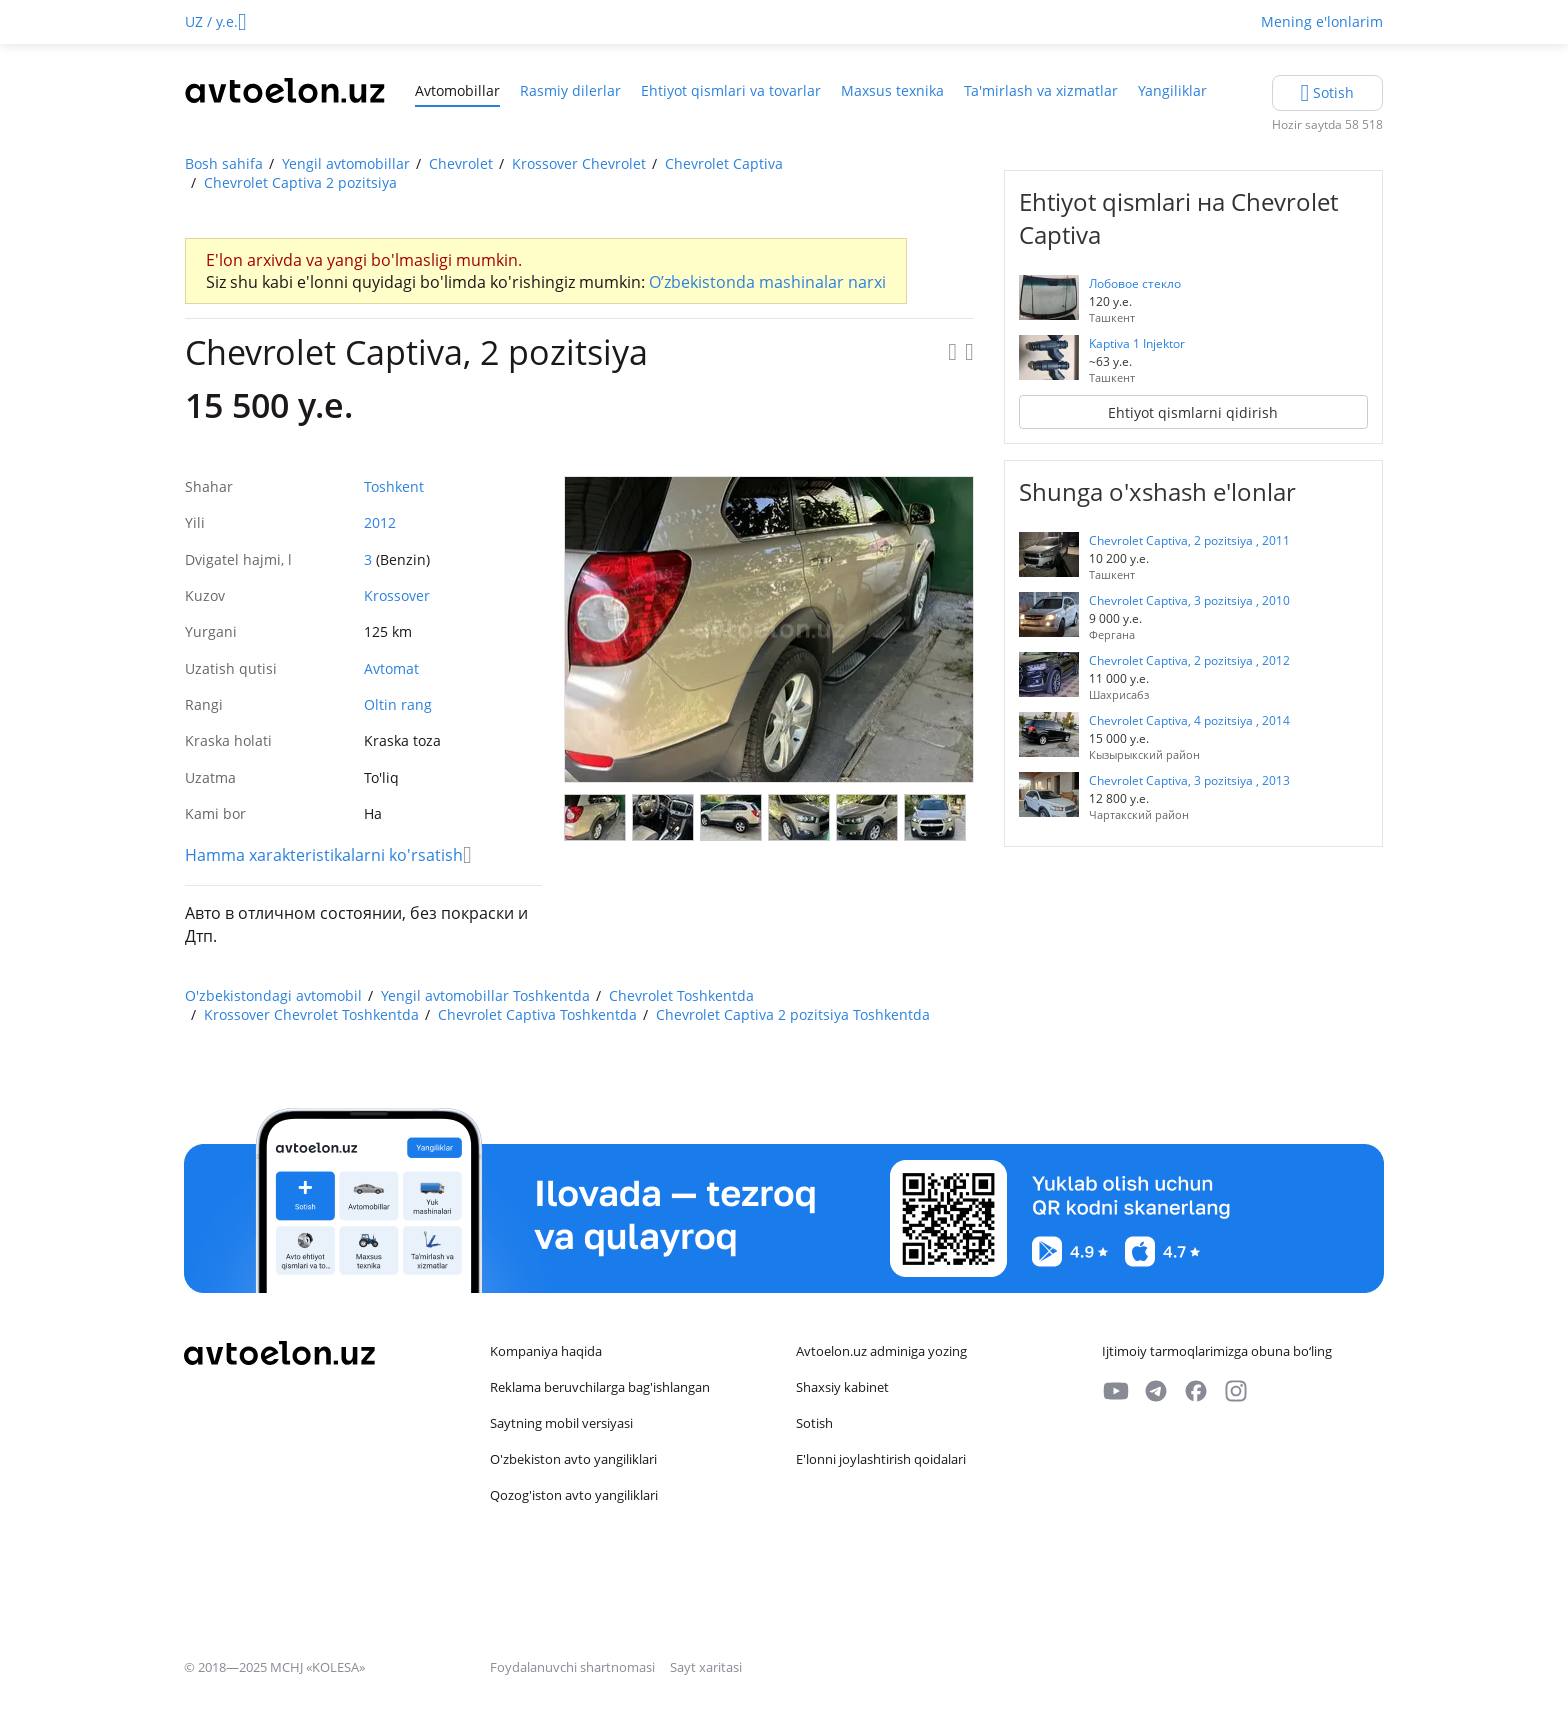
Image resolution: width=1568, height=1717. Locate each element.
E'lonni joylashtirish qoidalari (881, 1459)
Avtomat (391, 668)
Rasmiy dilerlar (570, 90)
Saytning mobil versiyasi (561, 1423)
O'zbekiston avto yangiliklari (573, 1459)
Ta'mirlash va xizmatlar (1041, 90)
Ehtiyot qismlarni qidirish (1193, 412)
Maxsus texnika (892, 90)
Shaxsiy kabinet (842, 1387)
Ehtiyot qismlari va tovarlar (731, 90)
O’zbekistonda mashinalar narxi (767, 282)
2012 (380, 522)
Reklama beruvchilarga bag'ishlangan (600, 1387)
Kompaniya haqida (546, 1351)
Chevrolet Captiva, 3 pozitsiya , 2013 (1189, 780)
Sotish (814, 1423)
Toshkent (394, 486)
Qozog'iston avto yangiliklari (574, 1495)
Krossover (397, 595)
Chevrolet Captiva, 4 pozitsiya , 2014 (1189, 720)
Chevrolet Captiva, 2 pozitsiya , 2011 (1189, 540)
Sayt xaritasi (706, 1667)
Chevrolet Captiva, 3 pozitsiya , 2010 (1189, 600)
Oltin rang (398, 704)
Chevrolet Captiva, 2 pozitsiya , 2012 (1189, 660)
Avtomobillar (457, 90)
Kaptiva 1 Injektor (1137, 343)
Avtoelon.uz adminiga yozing (881, 1351)
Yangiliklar (1172, 90)
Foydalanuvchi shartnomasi (574, 1667)
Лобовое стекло (1135, 283)
